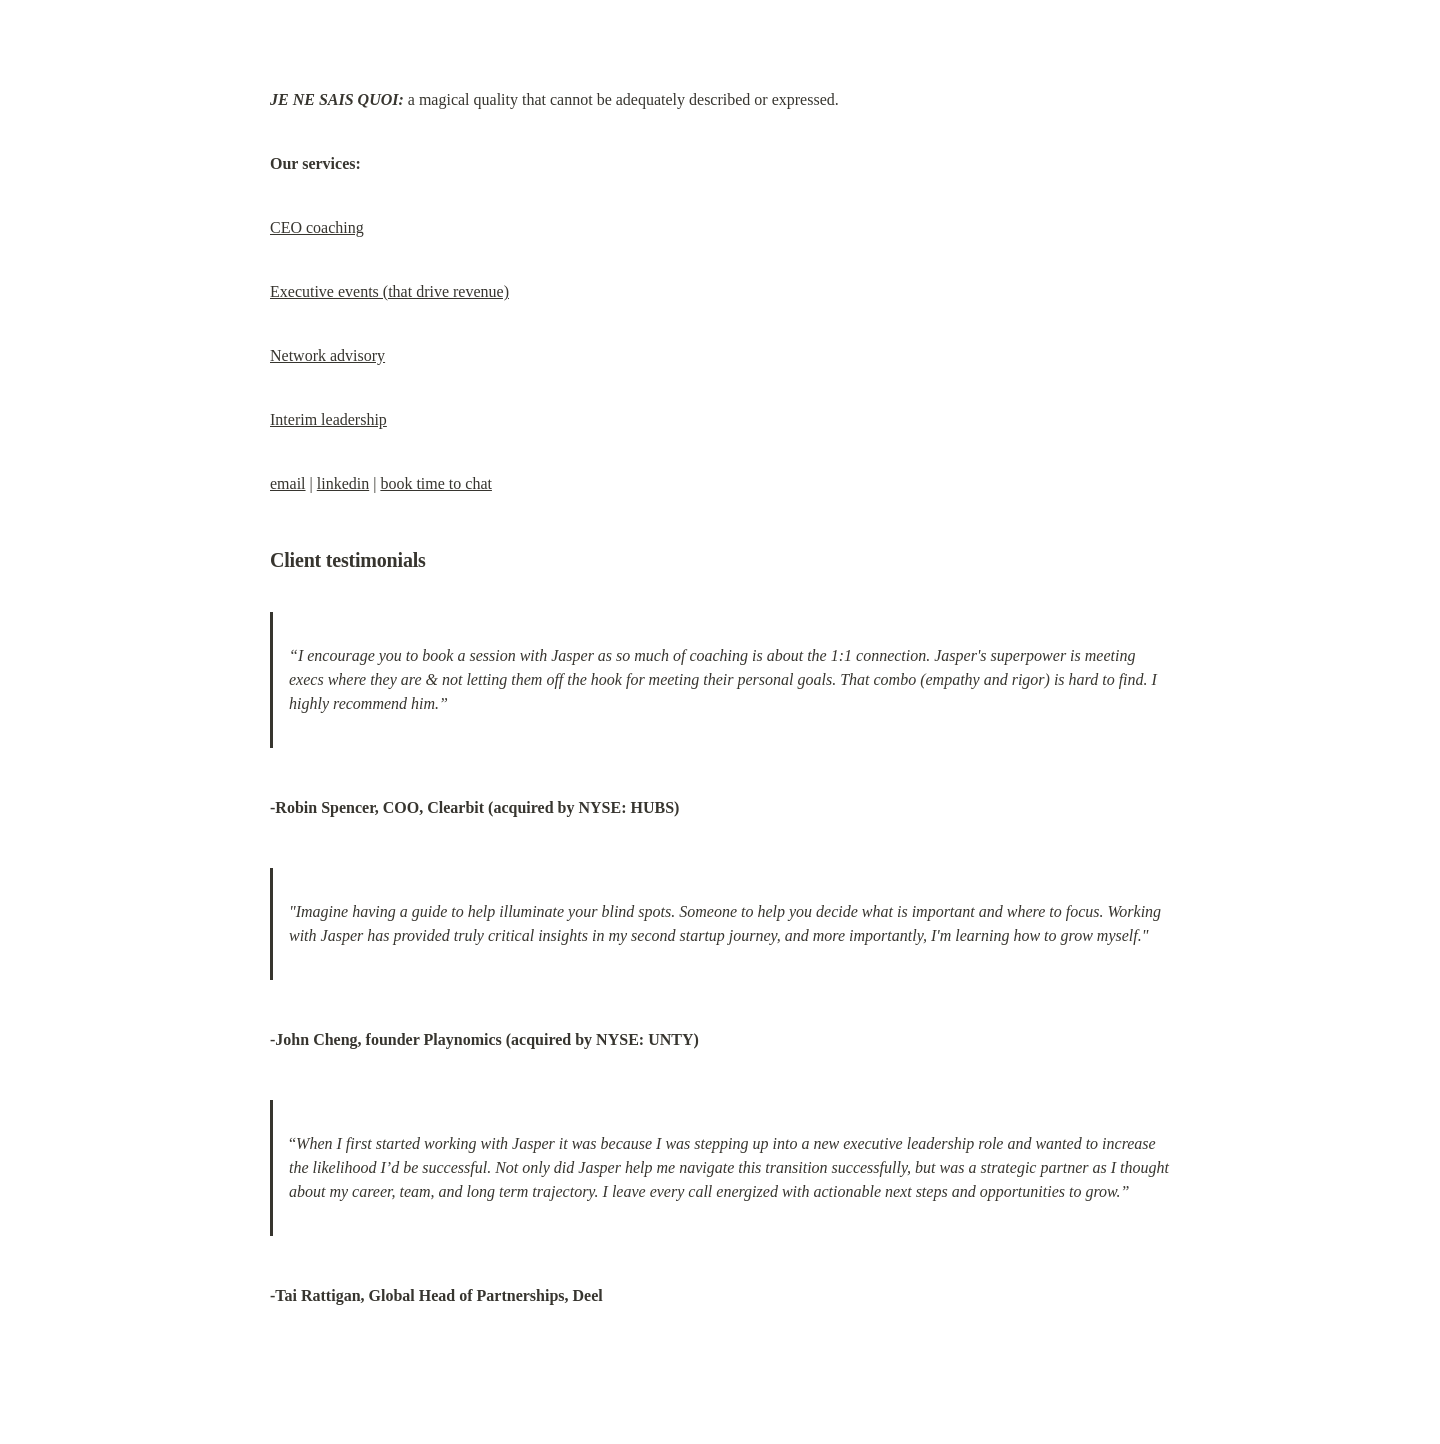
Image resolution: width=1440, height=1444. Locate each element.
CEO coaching (317, 227)
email (288, 483)
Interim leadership (328, 419)
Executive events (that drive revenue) (389, 291)
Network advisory (327, 355)
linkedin (343, 483)
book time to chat (436, 483)
